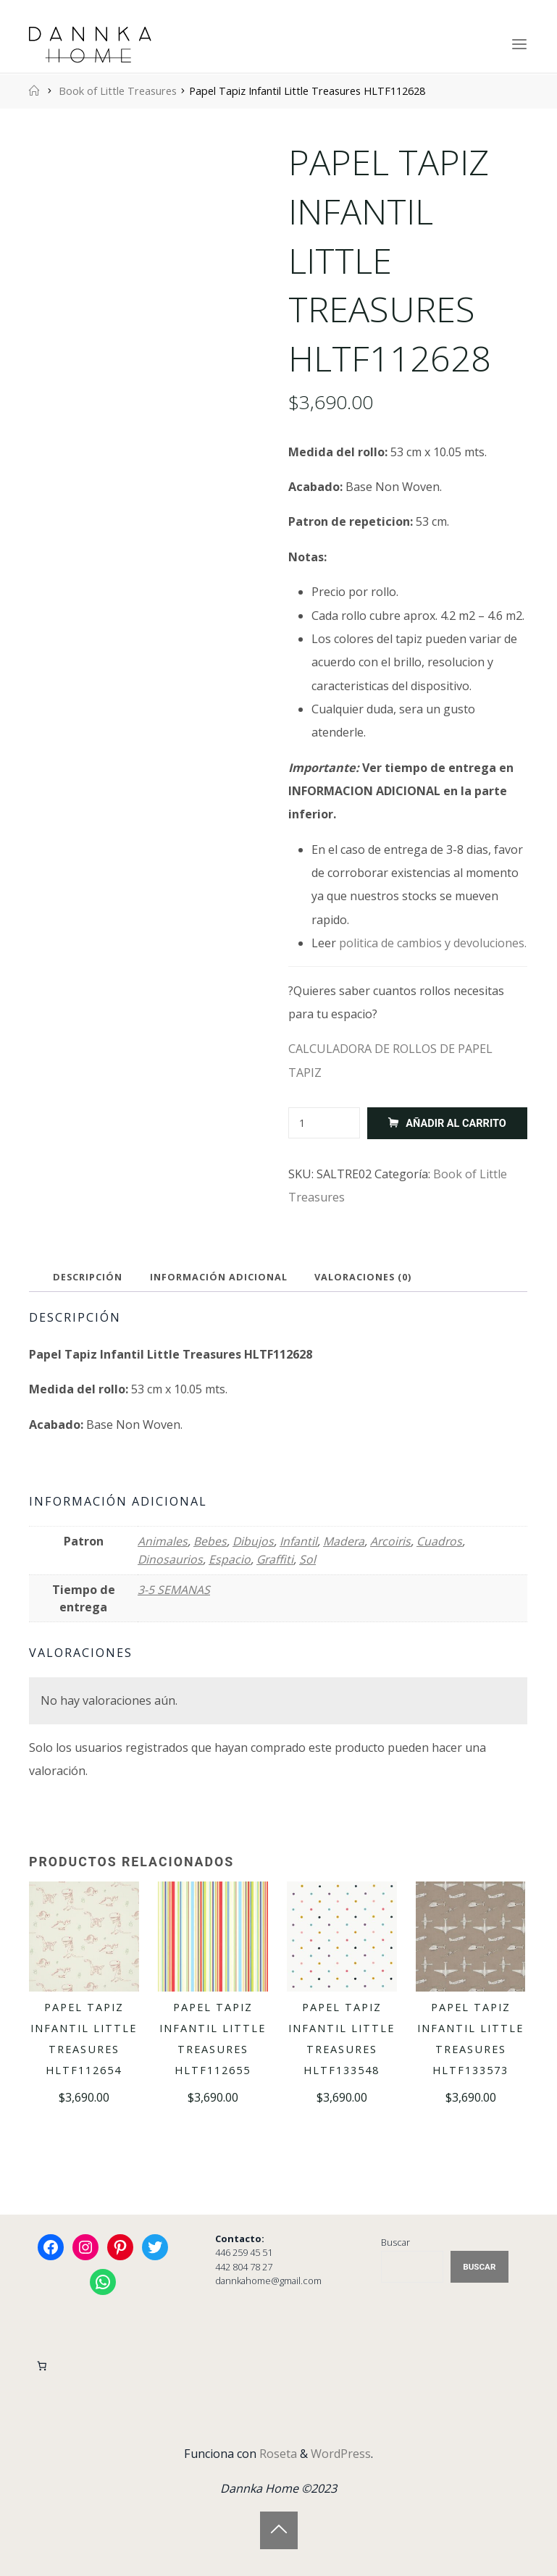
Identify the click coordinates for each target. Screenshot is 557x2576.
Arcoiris (394, 1542)
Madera (345, 1542)
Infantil (299, 1542)
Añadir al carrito (456, 1123)
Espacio (231, 1560)
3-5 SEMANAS (174, 1590)
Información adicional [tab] (220, 1277)
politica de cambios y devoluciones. (433, 943)
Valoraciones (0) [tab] (365, 1277)
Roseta (276, 2454)
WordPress (341, 2454)
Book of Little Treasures (118, 90)
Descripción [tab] (89, 1277)
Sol (310, 1560)
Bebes (210, 1542)
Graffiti (277, 1560)
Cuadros (444, 1542)
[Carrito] (41, 2366)
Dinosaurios (171, 1560)
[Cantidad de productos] (324, 1123)
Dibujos (254, 1542)
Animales (163, 1542)
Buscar (395, 2242)
